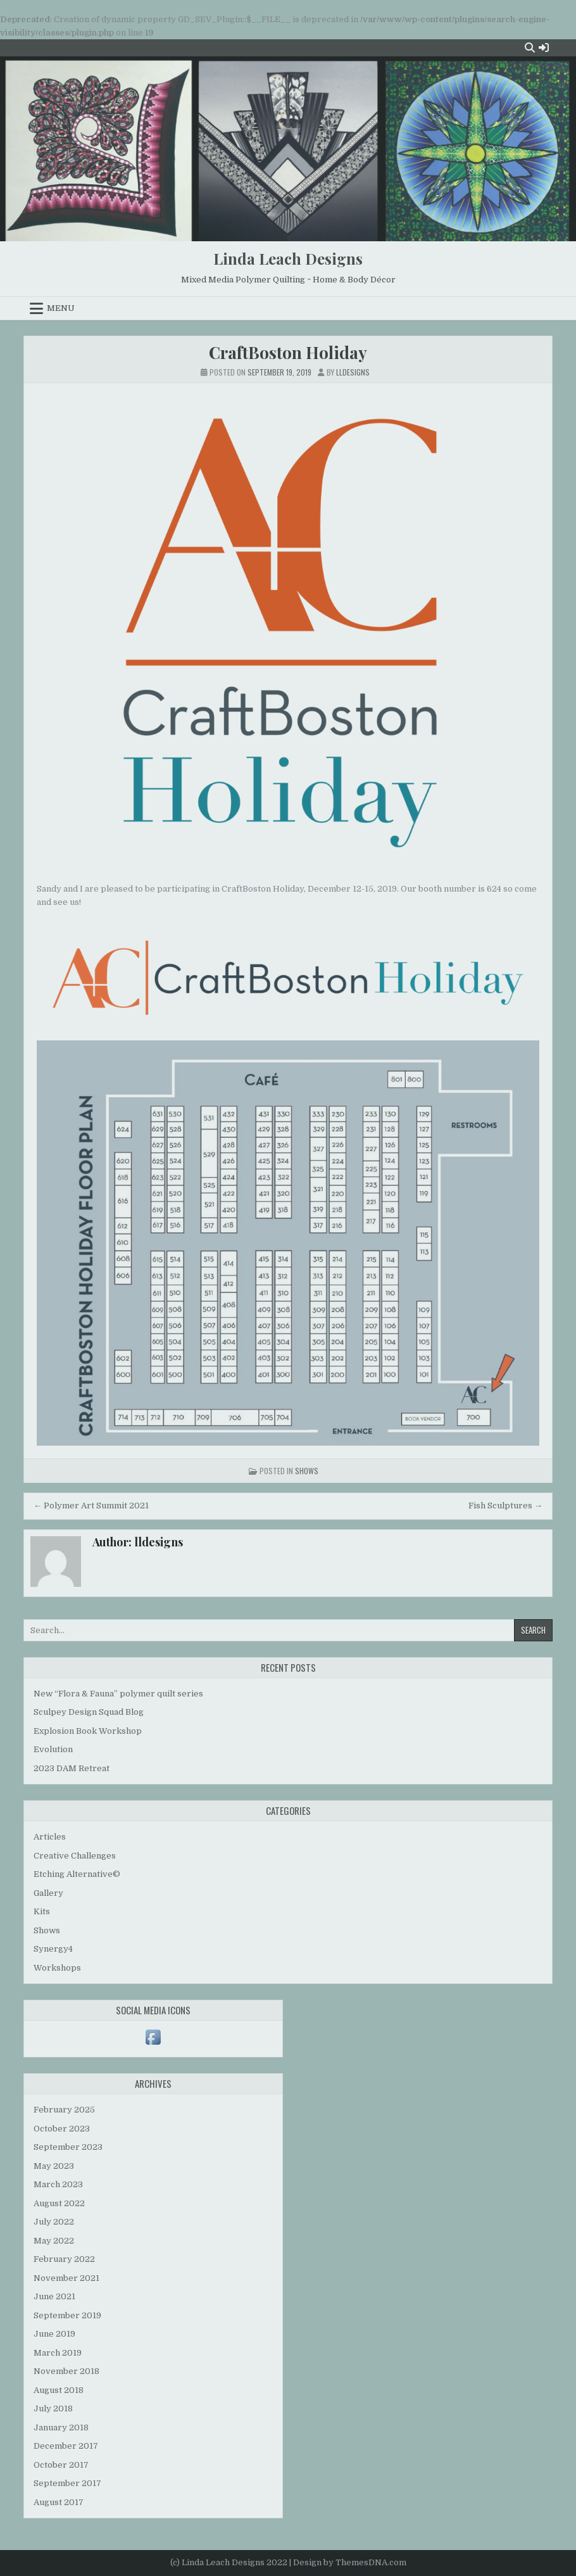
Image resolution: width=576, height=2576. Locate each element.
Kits (42, 1911)
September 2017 (67, 2483)
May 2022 (54, 2240)
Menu (61, 308)
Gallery (48, 1893)
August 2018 (59, 2390)
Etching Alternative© (77, 1874)
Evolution (53, 1749)
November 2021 (66, 2278)
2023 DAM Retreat (72, 1768)
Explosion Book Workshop (88, 1731)
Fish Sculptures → (505, 1505)
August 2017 (59, 2502)
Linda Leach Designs (288, 258)
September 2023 (68, 2147)
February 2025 (64, 2109)
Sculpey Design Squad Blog (89, 1712)
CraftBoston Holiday (288, 352)
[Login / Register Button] (544, 47)
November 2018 (66, 2371)
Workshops (57, 1968)
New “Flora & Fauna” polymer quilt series (118, 1693)
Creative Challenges (75, 1855)
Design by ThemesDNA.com (349, 2562)
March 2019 (58, 2353)
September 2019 (67, 2315)
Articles (50, 1836)
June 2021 (54, 2296)
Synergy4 (53, 1949)
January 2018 (61, 2427)
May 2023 (54, 2166)
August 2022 (59, 2203)
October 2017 (61, 2465)
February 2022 (64, 2259)
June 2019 (54, 2334)
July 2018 (53, 2408)
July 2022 (54, 2221)
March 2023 (58, 2184)
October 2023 (62, 2128)
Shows (306, 1470)
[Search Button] (530, 47)
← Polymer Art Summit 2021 (91, 1505)
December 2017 (66, 2446)
